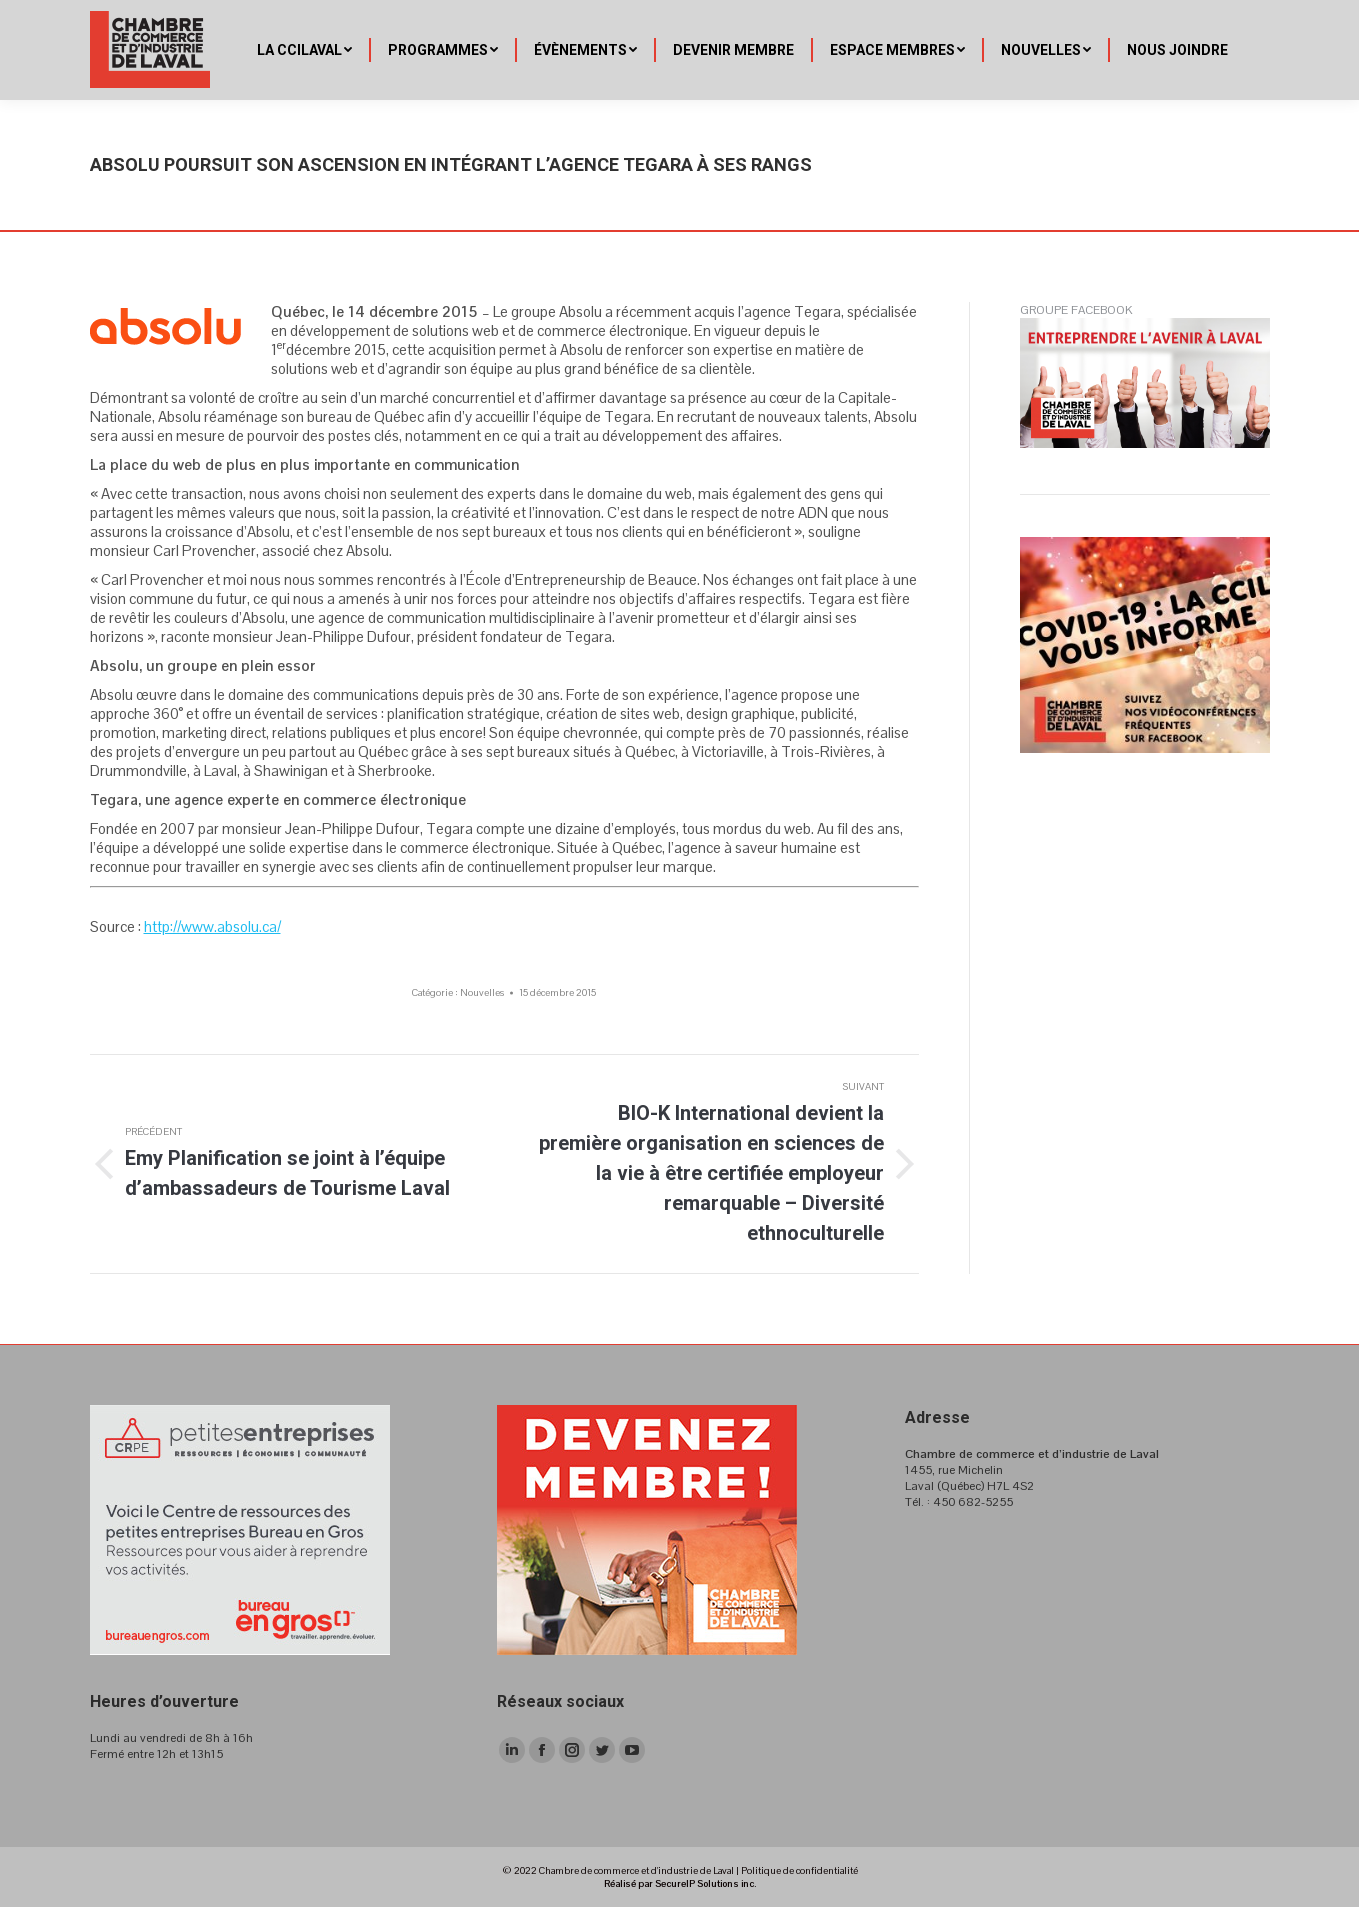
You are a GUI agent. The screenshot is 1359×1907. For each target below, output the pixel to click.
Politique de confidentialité (799, 1870)
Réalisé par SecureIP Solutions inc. (680, 1883)
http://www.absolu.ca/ (212, 926)
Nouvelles (482, 992)
